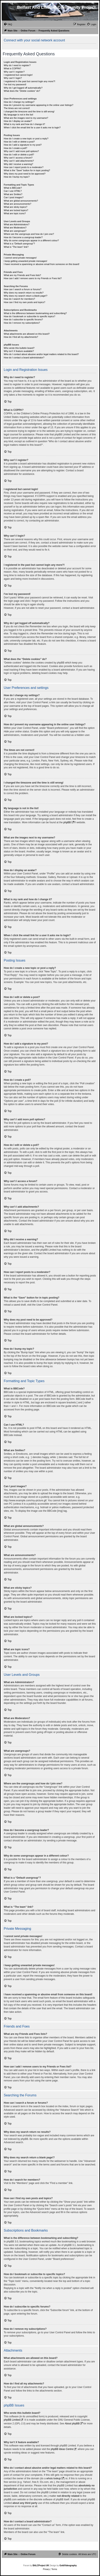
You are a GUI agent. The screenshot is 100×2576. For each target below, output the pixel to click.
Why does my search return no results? (23, 292)
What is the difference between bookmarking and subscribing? (35, 313)
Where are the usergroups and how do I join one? (29, 234)
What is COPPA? (12, 68)
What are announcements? (17, 204)
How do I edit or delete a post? (19, 141)
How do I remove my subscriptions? (22, 323)
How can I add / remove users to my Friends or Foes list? (33, 278)
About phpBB (72, 2423)
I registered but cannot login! (18, 75)
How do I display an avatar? (18, 121)
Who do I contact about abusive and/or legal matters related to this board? (41, 354)
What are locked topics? (16, 210)
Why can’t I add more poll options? (21, 151)
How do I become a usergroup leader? (23, 237)
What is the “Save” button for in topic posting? (27, 170)
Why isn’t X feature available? (19, 351)
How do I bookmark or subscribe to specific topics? (29, 316)
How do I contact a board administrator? (24, 357)
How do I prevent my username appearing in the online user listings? (38, 105)
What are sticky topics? (15, 207)
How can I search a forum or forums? (22, 289)
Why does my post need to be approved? (25, 173)
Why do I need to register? (17, 65)
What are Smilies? (13, 194)
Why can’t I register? (14, 72)
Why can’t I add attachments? (19, 161)
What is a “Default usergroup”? (19, 243)
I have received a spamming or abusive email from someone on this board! (41, 264)
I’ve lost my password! (15, 84)
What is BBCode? (13, 188)
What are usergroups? (15, 231)
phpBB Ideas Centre (62, 2449)
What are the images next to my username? (26, 118)
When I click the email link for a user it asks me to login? (32, 127)
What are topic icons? (15, 213)
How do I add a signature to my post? (23, 145)
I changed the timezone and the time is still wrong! (29, 111)
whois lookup (53, 2478)
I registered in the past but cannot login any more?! (29, 81)
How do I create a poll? (15, 148)
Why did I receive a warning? (18, 164)
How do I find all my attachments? (21, 337)
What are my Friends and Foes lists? (22, 275)
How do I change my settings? (19, 102)
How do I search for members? (19, 299)
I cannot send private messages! (20, 257)
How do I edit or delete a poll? (19, 154)
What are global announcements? (21, 200)
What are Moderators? (15, 227)
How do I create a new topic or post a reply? (26, 138)
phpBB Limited (12, 2419)
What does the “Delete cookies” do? (22, 91)
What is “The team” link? (16, 247)
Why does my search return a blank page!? (25, 296)
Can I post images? (13, 197)
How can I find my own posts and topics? (24, 302)
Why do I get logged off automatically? (23, 88)
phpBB (67, 822)
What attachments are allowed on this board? (27, 334)
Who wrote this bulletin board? (19, 348)
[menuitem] (8, 24)
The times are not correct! (17, 108)
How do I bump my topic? (17, 177)
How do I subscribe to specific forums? (23, 319)
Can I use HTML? (13, 191)
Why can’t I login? (13, 78)
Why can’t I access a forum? (18, 157)
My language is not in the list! (18, 114)
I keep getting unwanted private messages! (25, 261)
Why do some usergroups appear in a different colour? (31, 240)
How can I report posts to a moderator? (23, 167)
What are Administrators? (17, 224)
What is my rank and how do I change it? (24, 124)
